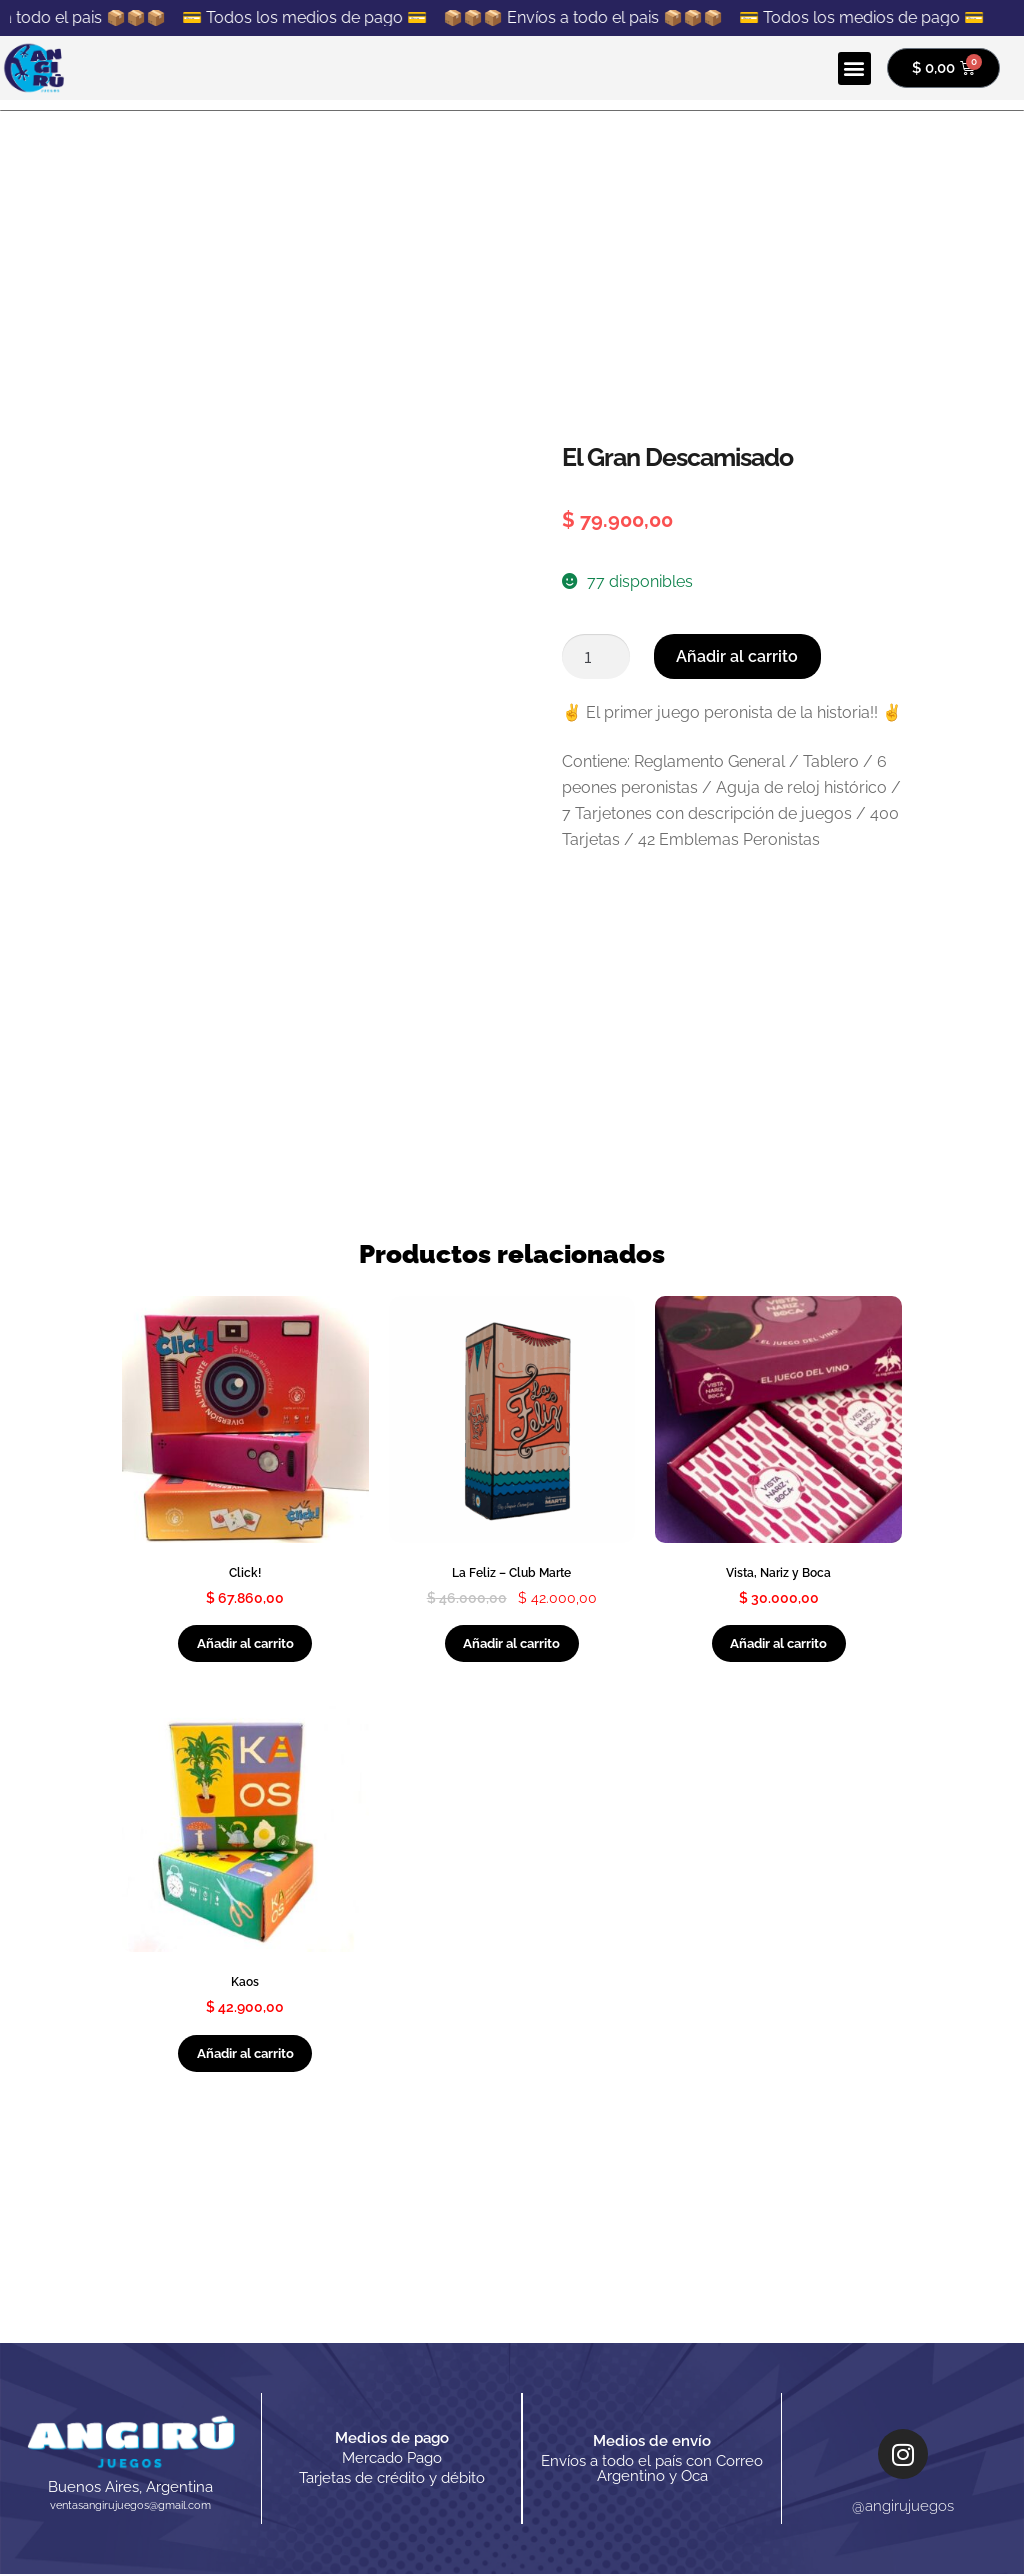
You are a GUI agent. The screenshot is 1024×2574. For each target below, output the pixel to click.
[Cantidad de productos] (596, 657)
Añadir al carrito (737, 656)
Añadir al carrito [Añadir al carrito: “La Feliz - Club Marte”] (511, 1643)
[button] (854, 68)
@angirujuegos (903, 2506)
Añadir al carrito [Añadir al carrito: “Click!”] (245, 1643)
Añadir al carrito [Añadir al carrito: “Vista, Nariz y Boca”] (778, 1643)
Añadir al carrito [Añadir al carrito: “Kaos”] (245, 2053)
